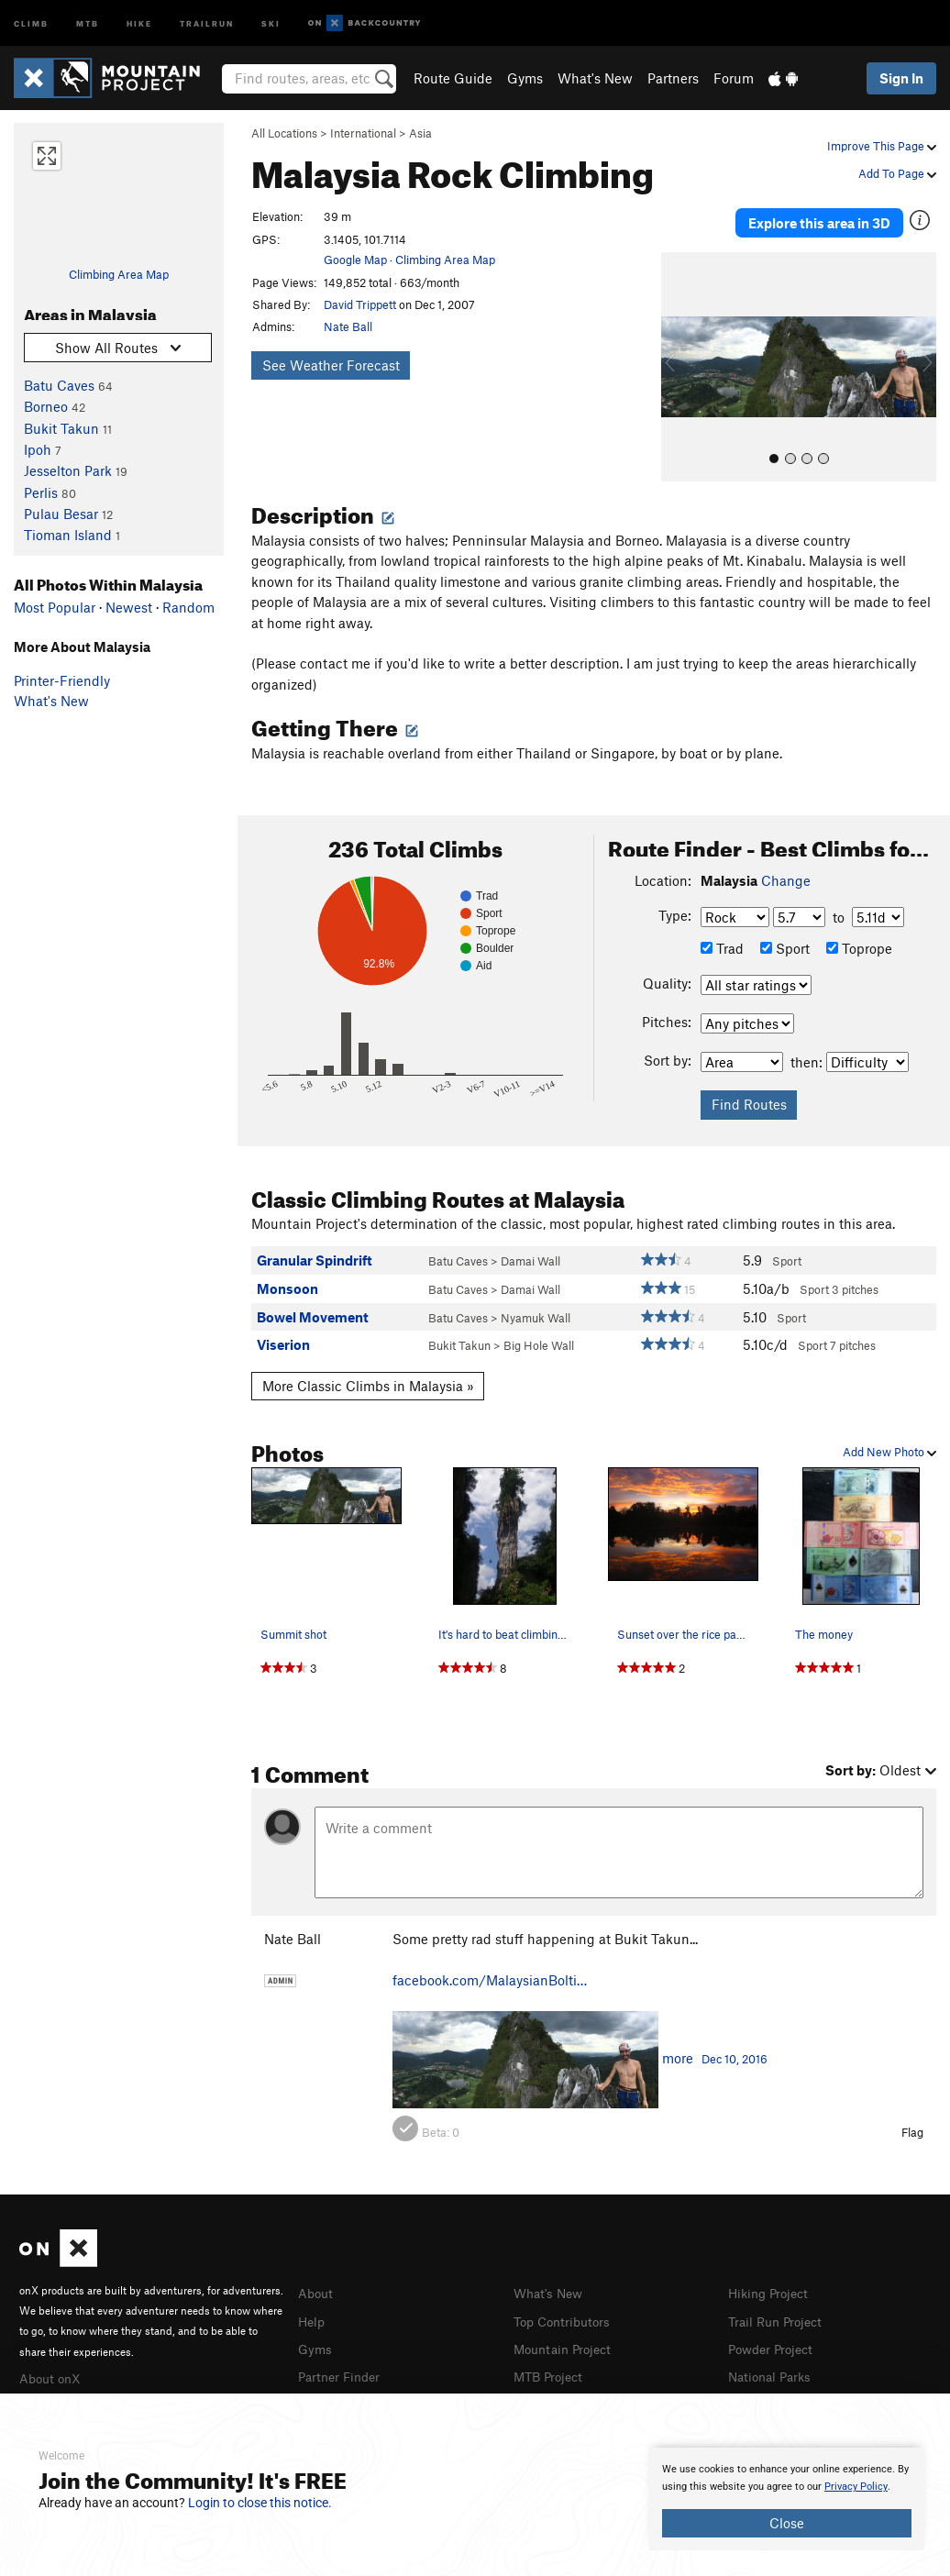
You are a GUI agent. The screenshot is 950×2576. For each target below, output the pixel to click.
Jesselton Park (68, 470)
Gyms (525, 78)
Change (786, 871)
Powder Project (774, 2338)
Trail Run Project (779, 2311)
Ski (271, 22)
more (677, 2049)
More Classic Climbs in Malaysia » (368, 1377)
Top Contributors (566, 2311)
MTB (87, 22)
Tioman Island (68, 534)
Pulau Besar (61, 513)
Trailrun (207, 22)
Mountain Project (567, 2338)
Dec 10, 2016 (734, 2050)
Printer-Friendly (62, 680)
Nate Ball (348, 326)
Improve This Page (881, 145)
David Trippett (360, 304)
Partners (673, 78)
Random (188, 607)
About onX (52, 2368)
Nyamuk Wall (535, 1308)
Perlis (41, 492)
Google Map (355, 259)
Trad (722, 940)
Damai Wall (530, 1252)
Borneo (46, 406)
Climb (31, 22)
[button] (679, 358)
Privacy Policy (856, 2487)
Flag (912, 2124)
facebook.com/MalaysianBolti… (489, 1971)
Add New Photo (889, 1443)
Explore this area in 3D (819, 218)
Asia (420, 133)
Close (786, 2523)
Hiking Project (771, 2284)
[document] (786, 2498)
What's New (595, 78)
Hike (139, 22)
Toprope (859, 940)
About (317, 2284)
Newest (128, 607)
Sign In (901, 78)
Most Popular (54, 607)
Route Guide (453, 78)
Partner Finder (342, 2365)
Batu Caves (59, 385)
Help (312, 2311)
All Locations (284, 133)
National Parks (773, 2365)
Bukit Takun (61, 428)
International (363, 133)
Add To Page (897, 173)
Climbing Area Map (119, 274)
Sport (785, 940)
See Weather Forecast (331, 365)
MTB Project (551, 2365)
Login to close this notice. (260, 2502)
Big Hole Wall (538, 1337)
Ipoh (37, 449)
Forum (733, 78)
